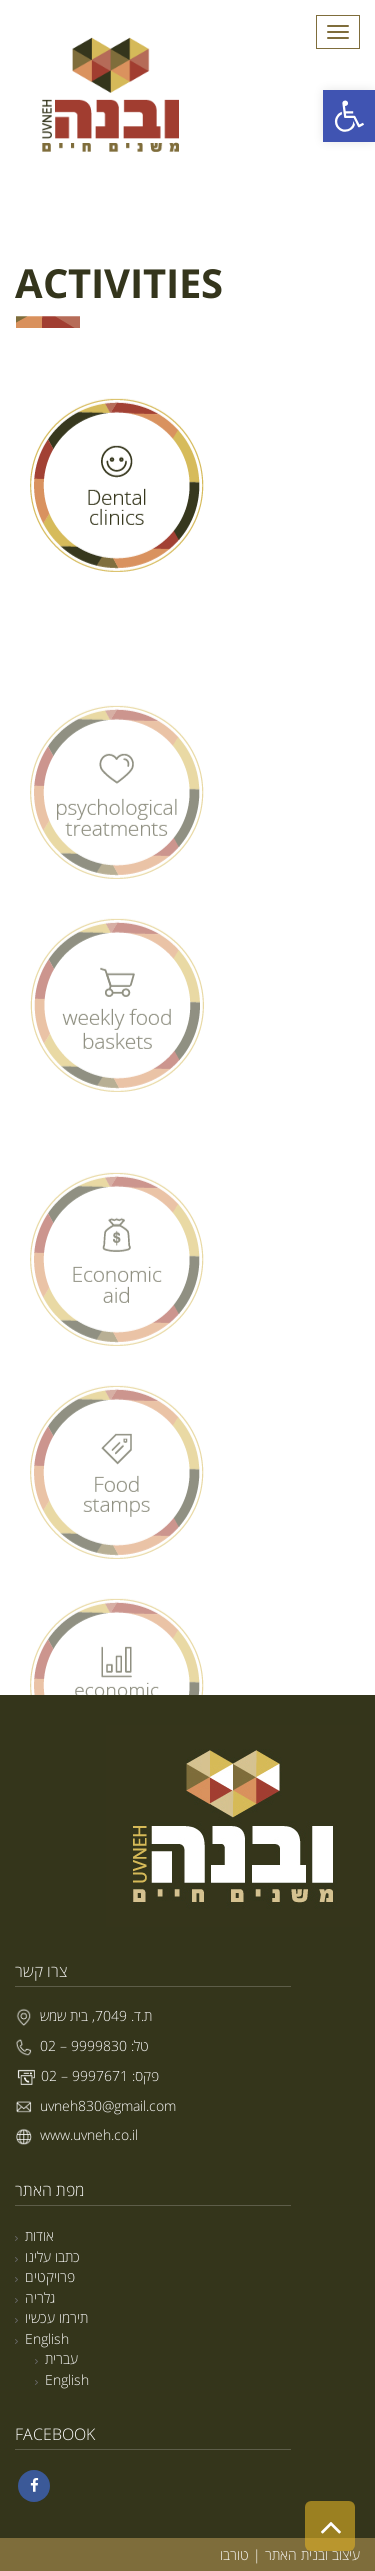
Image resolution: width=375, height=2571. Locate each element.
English (47, 2338)
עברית (61, 2358)
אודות (39, 2235)
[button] (349, 116)
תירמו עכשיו (56, 2317)
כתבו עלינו (52, 2256)
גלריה (40, 2297)
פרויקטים (50, 2276)
